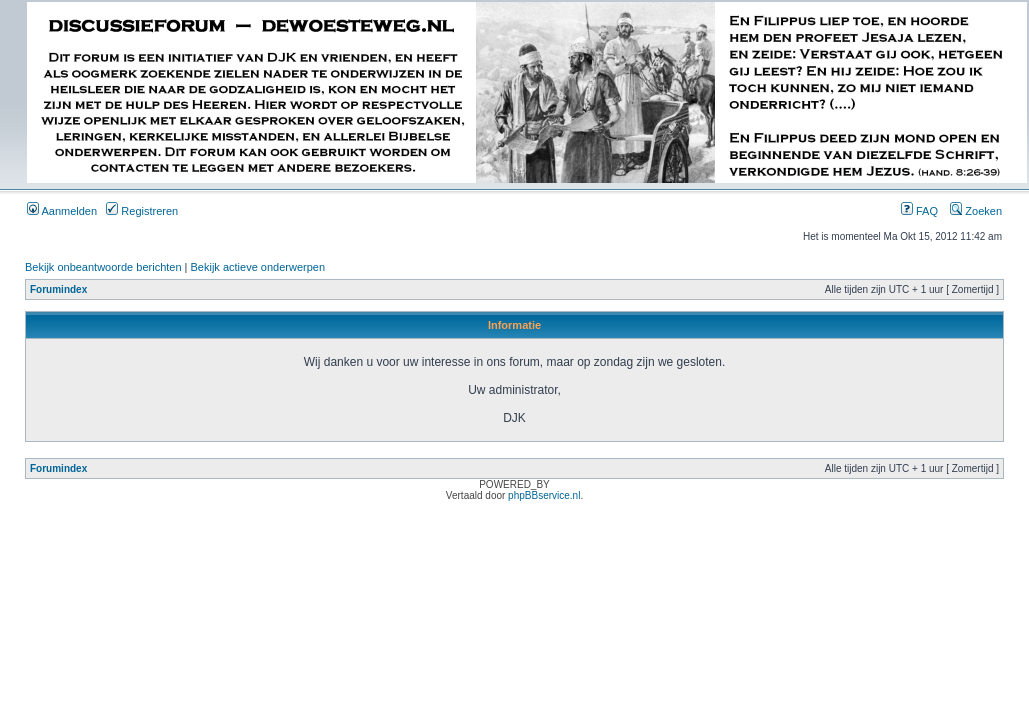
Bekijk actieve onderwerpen (258, 267)
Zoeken (976, 211)
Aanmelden (62, 211)
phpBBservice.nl (544, 495)
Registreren (142, 211)
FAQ (919, 211)
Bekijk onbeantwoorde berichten (103, 267)
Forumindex (58, 289)
